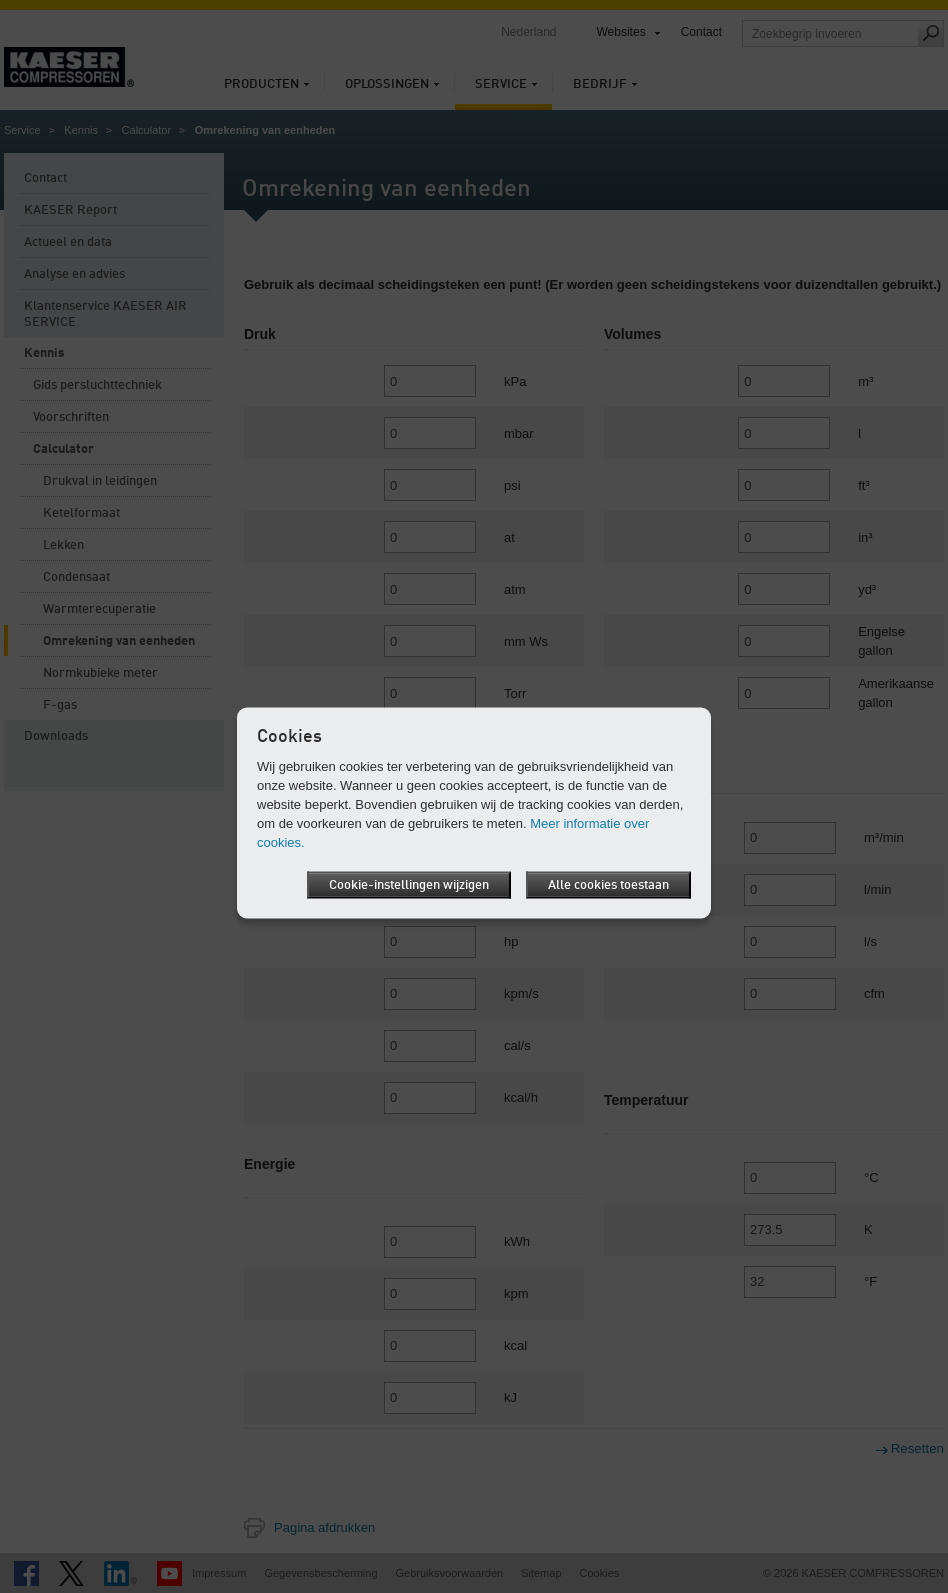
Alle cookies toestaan (608, 884)
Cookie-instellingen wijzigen (409, 884)
